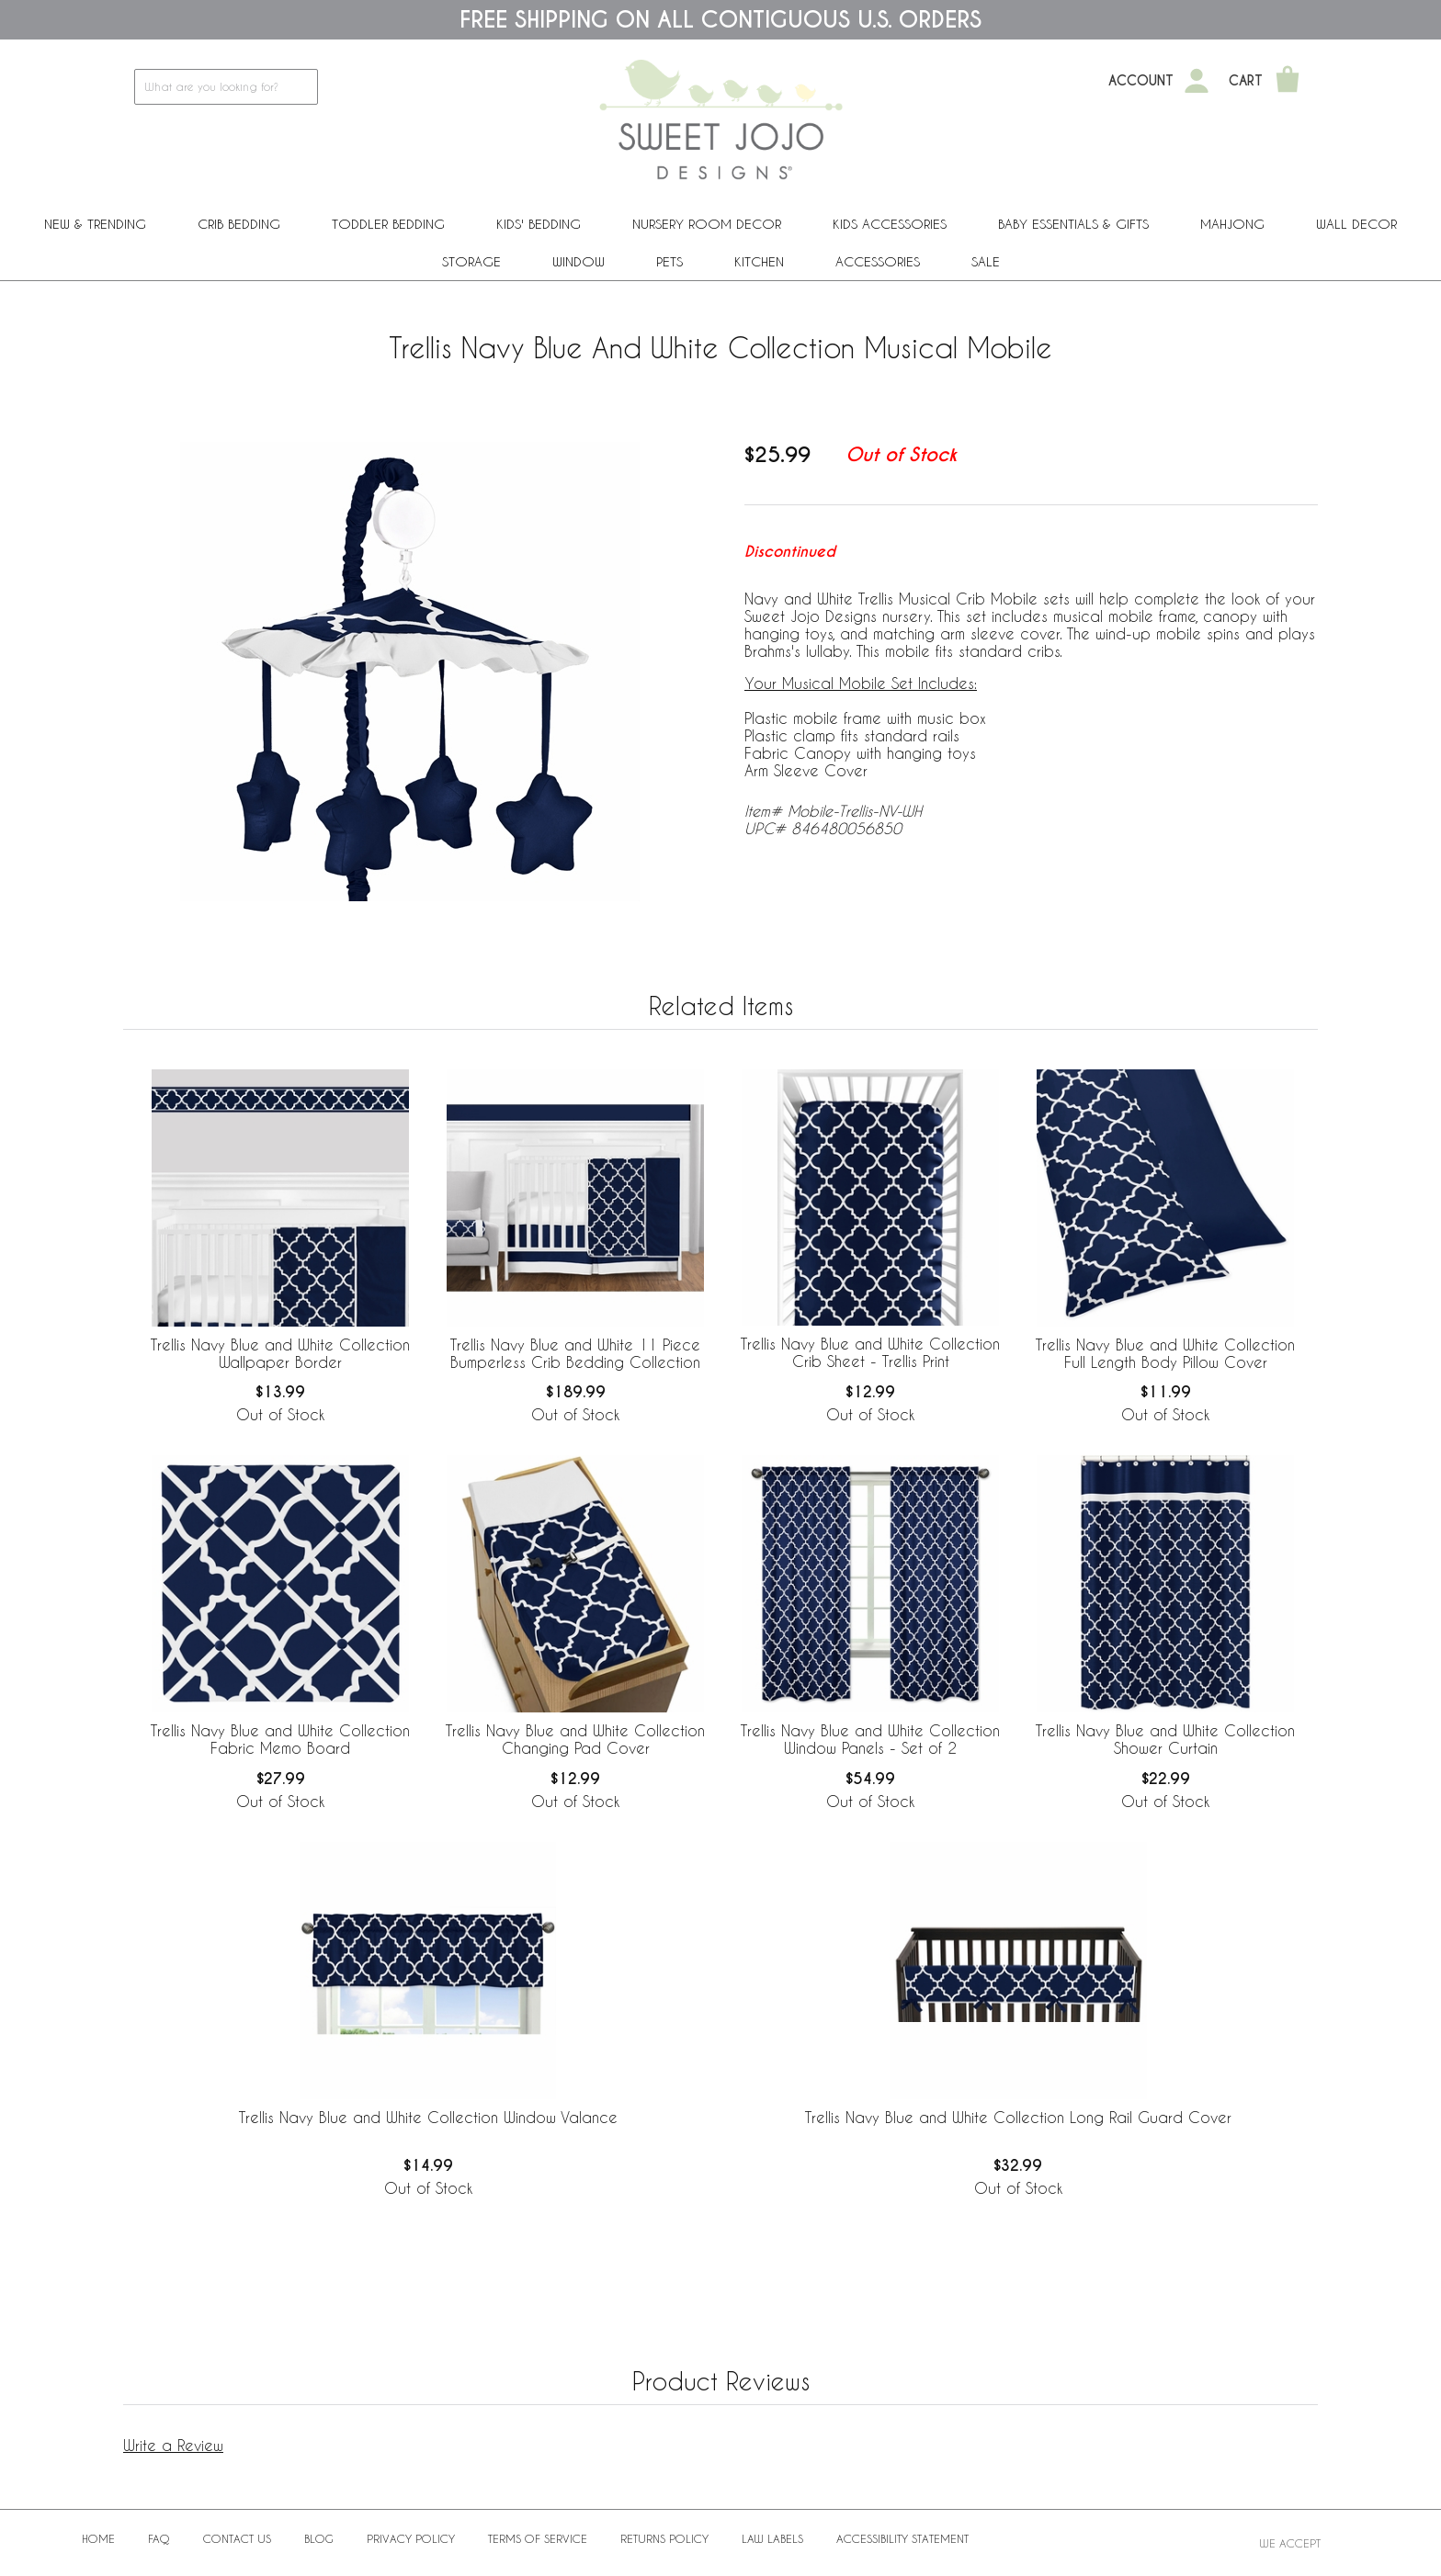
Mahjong (1232, 224)
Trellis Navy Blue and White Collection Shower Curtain (1165, 1739)
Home (98, 2538)
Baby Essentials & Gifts (1073, 224)
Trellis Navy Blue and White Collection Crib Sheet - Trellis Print (870, 1352)
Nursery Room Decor (706, 224)
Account (1141, 80)
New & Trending (95, 224)
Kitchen (759, 261)
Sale (985, 261)
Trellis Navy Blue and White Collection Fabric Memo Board (280, 1739)
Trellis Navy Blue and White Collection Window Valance (428, 2117)
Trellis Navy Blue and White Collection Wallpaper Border (280, 1353)
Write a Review (173, 2445)
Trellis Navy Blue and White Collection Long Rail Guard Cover (1018, 2117)
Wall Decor (1356, 224)
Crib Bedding (239, 224)
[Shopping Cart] (1287, 81)
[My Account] (1196, 80)
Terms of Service (537, 2538)
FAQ (159, 2538)
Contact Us (237, 2538)
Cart (1246, 80)
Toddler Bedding (388, 224)
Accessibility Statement (902, 2538)
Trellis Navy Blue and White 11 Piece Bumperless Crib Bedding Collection (575, 1353)
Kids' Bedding (538, 224)
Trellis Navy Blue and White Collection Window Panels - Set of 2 (870, 1739)
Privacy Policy (411, 2538)
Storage (471, 261)
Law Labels (772, 2538)
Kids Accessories (890, 224)
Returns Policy (664, 2538)
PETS (669, 261)
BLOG (319, 2538)
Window (578, 261)
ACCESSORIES (877, 261)
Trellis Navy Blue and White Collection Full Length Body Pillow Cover (1165, 1353)
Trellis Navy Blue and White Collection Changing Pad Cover (575, 1739)
